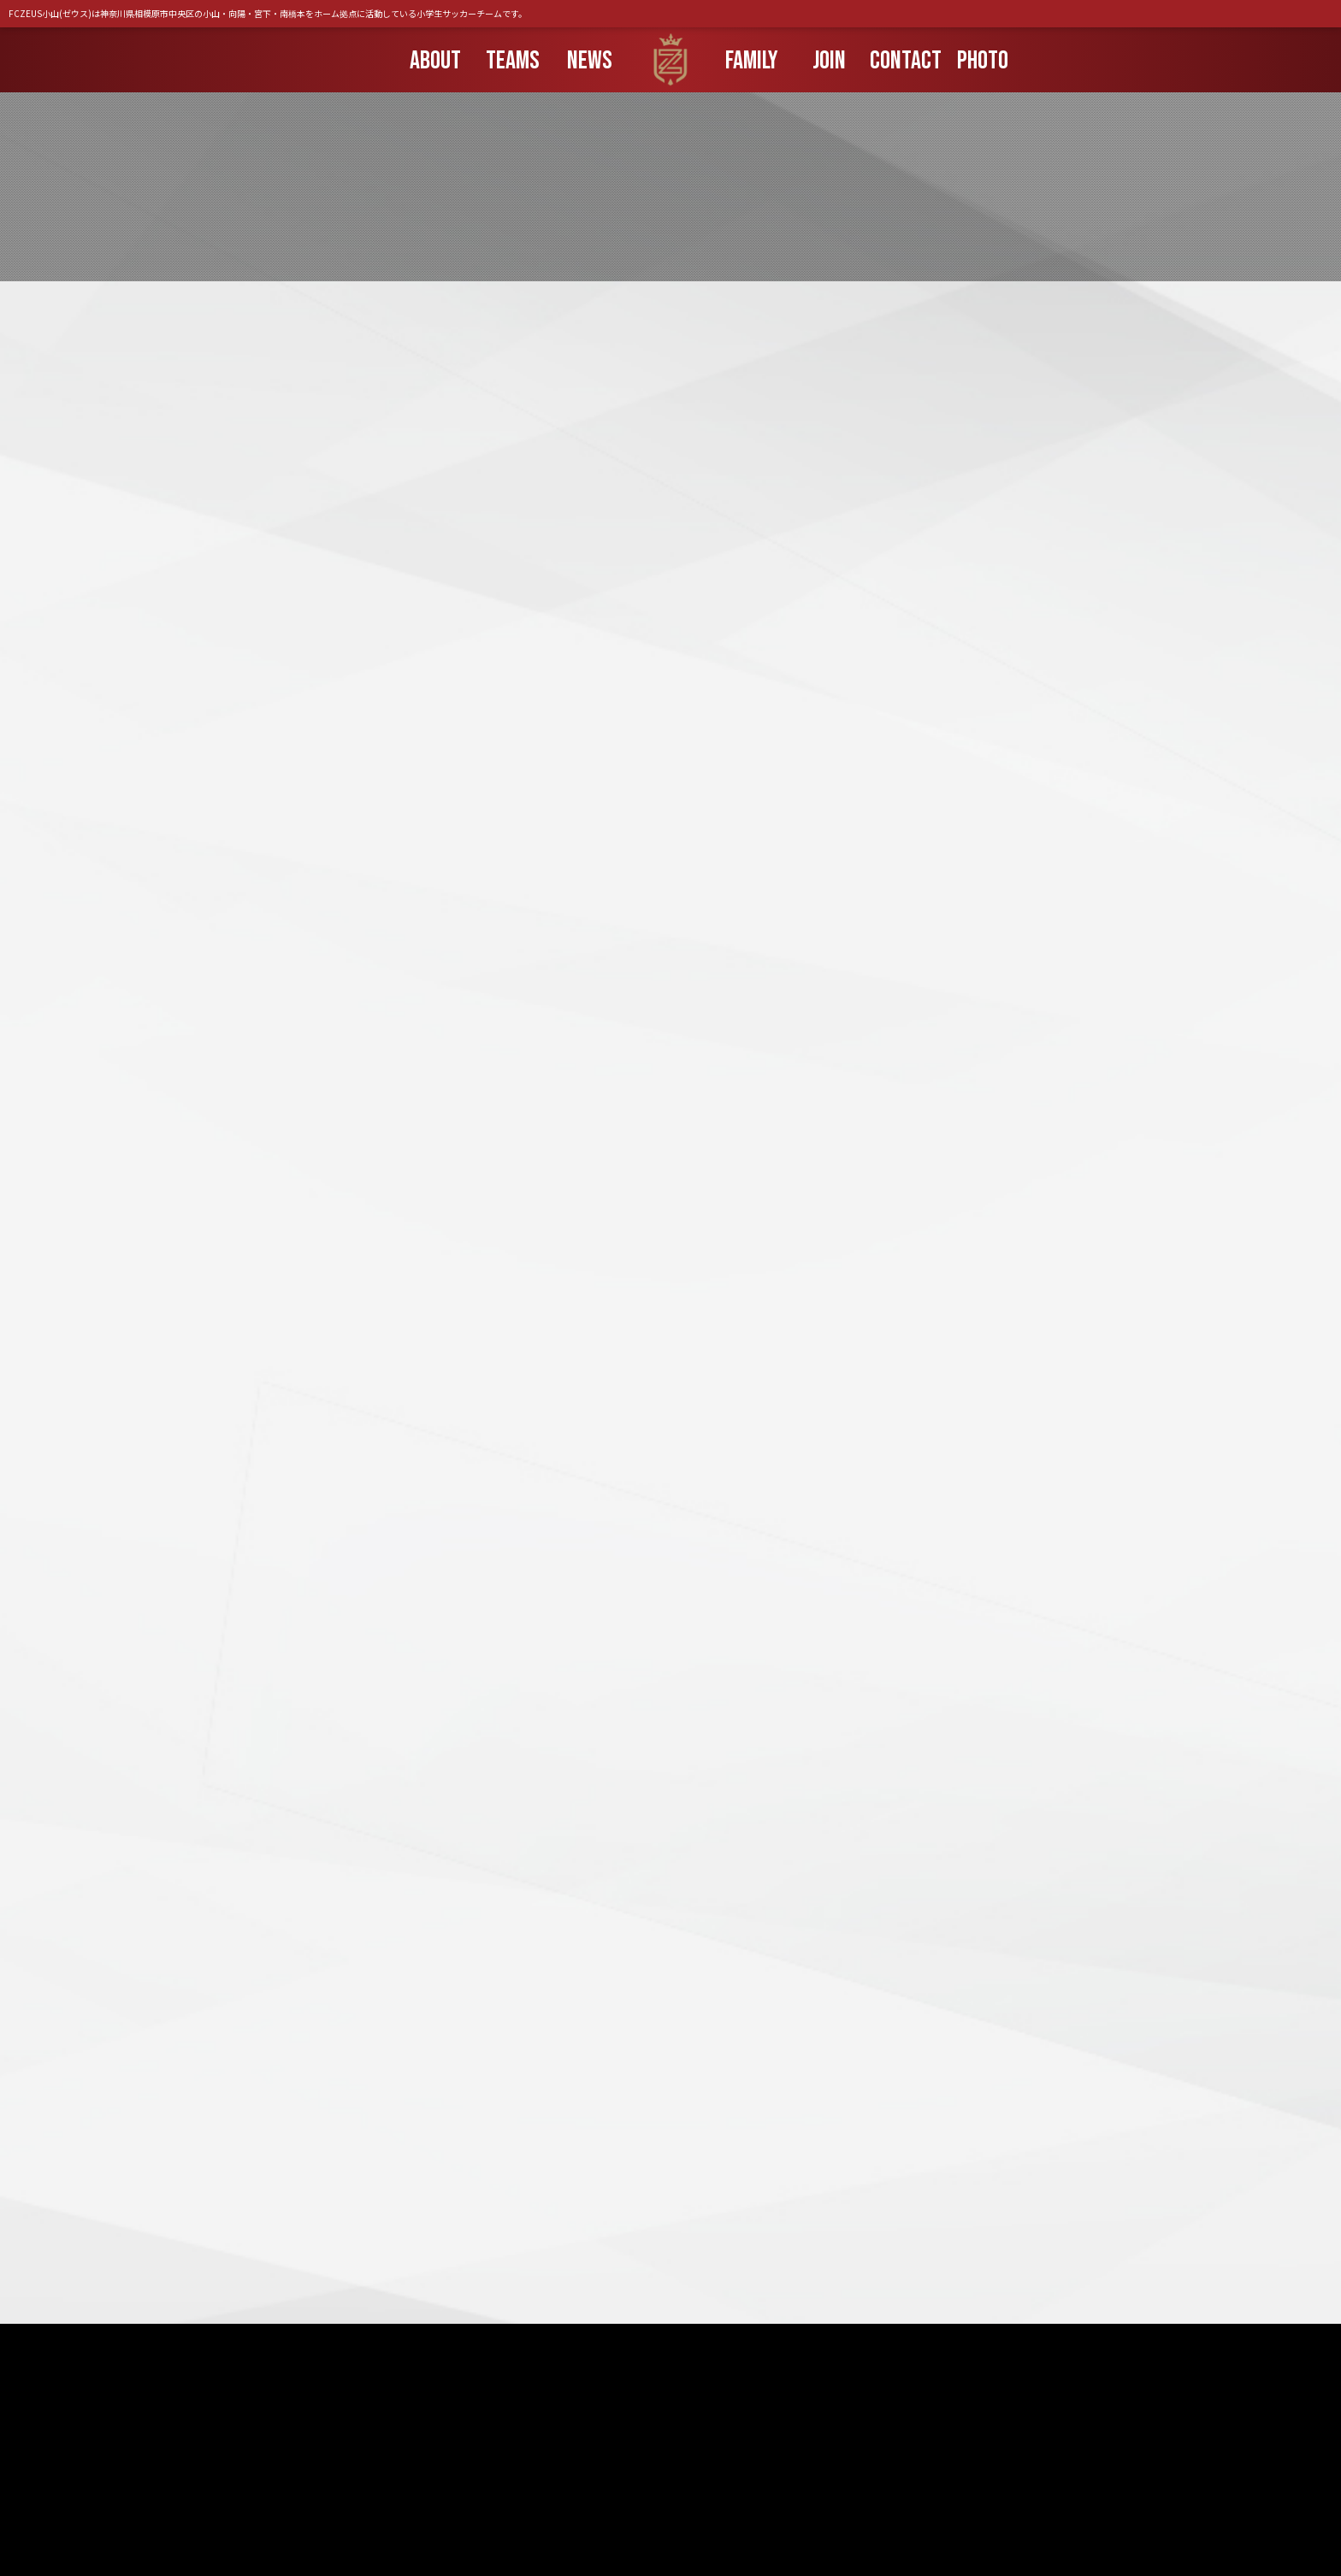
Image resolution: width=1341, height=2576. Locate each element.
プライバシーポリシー (931, 2490)
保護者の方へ (572, 2490)
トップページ (377, 2490)
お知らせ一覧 (474, 2490)
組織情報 (823, 2490)
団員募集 (659, 2490)
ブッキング (741, 2490)
